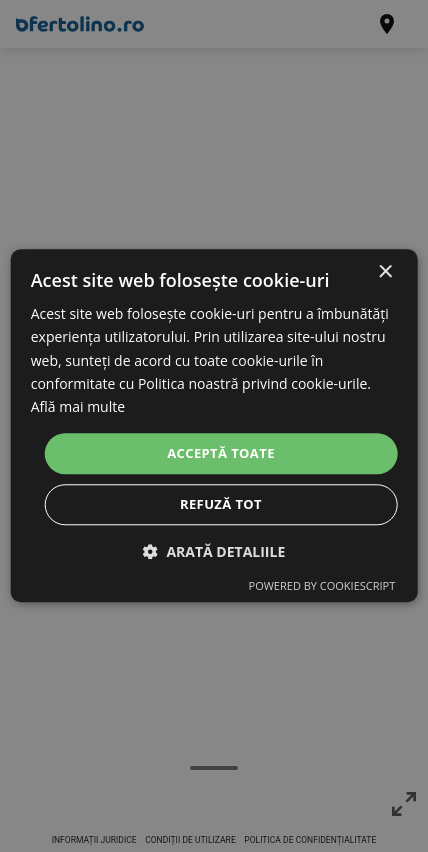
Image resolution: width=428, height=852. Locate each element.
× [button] (384, 272)
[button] (214, 552)
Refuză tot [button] (221, 505)
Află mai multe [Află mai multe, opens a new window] (78, 406)
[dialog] (214, 425)
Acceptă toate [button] (221, 453)
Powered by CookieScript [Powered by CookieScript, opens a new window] (322, 586)
